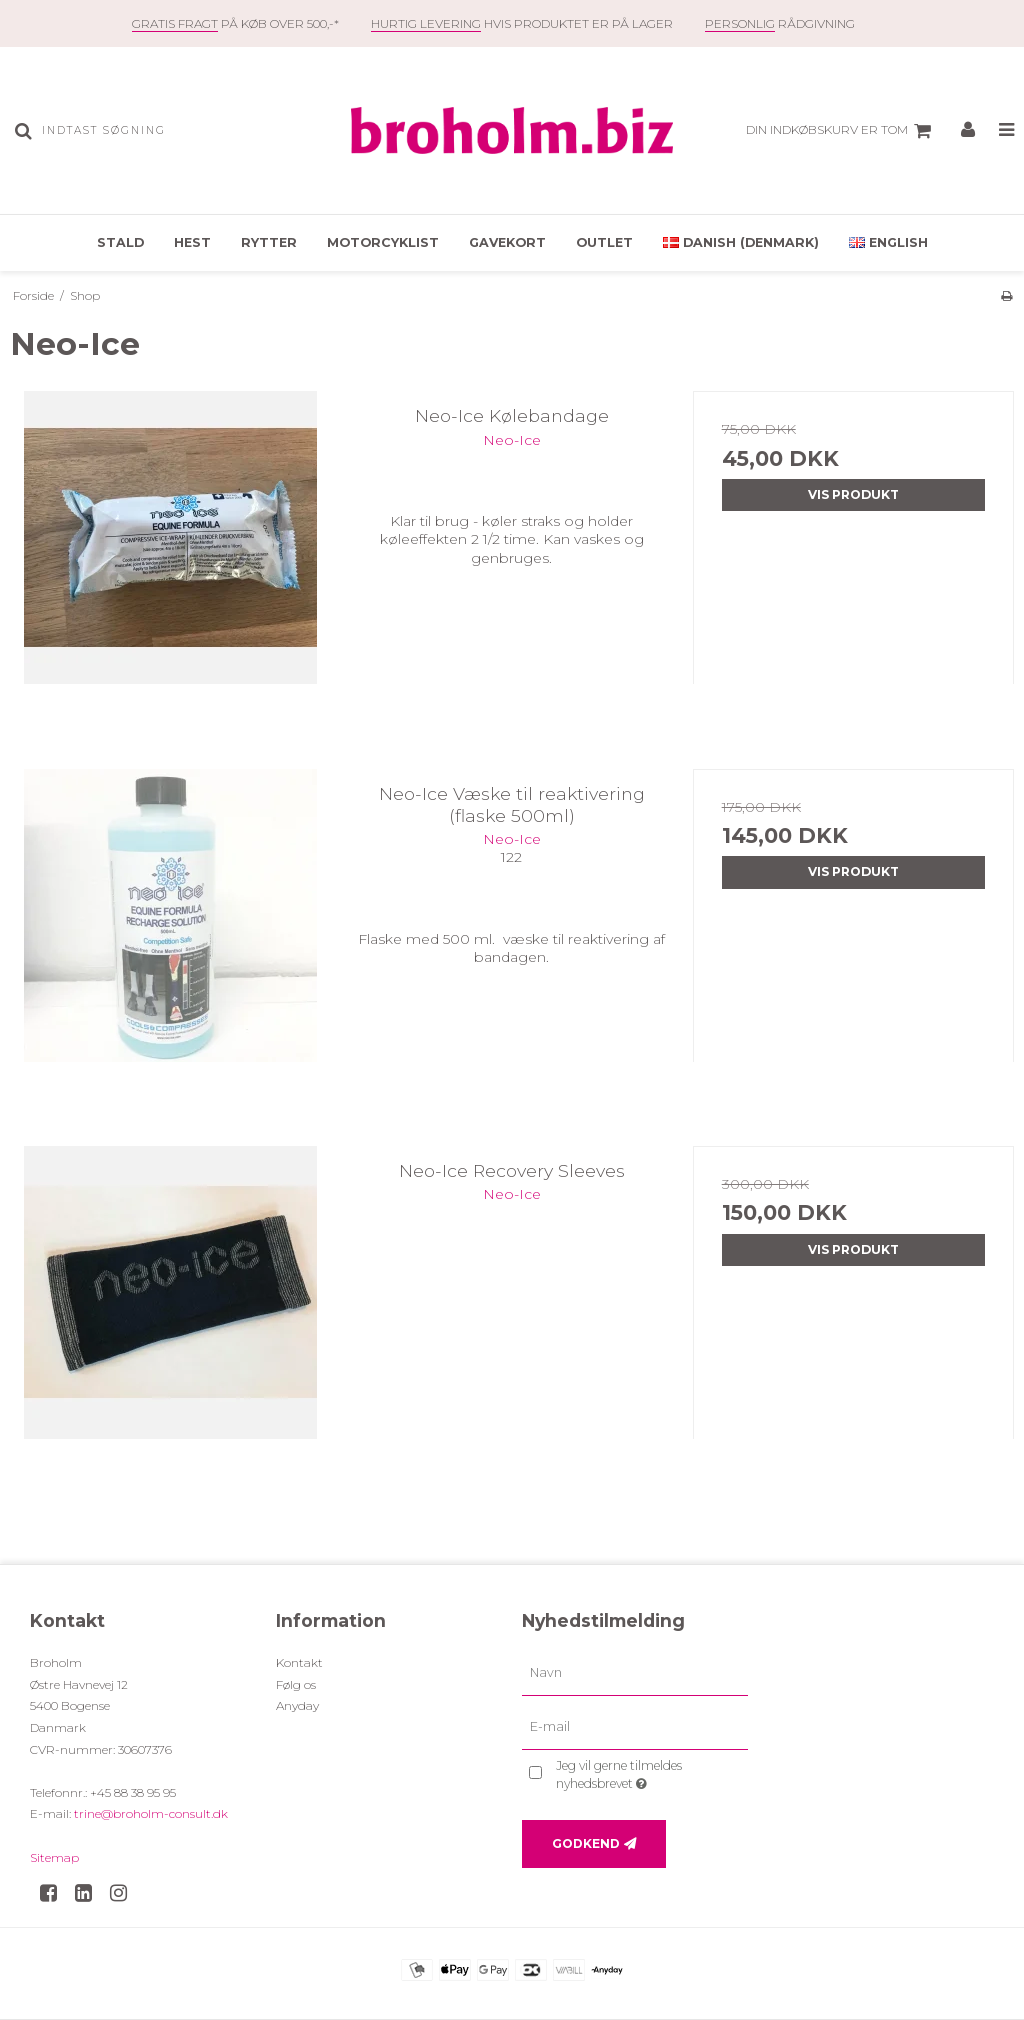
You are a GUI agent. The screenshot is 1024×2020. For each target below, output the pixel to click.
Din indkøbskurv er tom (841, 131)
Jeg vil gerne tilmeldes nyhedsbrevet (650, 1774)
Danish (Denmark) (741, 242)
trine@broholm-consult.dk (151, 1813)
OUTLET (604, 242)
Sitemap (54, 1857)
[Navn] (635, 1673)
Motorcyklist (383, 242)
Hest (192, 242)
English (888, 242)
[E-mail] (635, 1727)
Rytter (269, 242)
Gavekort (507, 242)
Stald (120, 242)
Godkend (586, 1843)
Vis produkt (853, 494)
